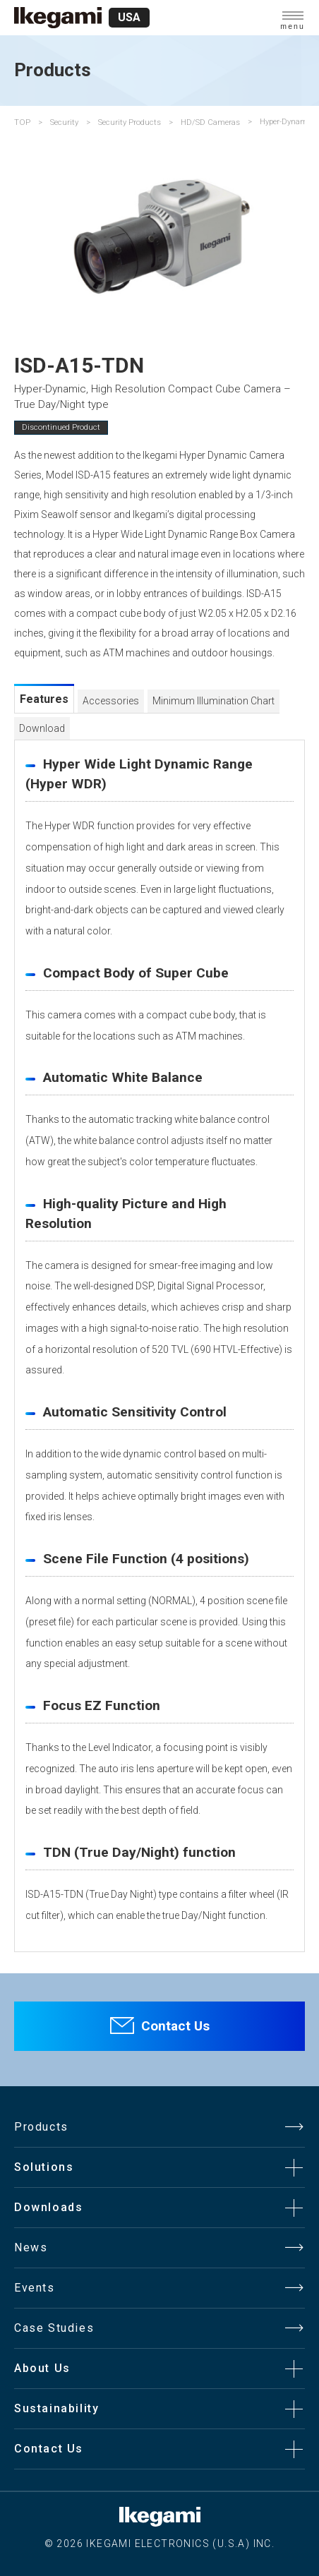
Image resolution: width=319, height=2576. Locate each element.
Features (44, 699)
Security (64, 122)
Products (41, 2126)
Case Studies (54, 2328)
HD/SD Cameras (210, 122)
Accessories (111, 700)
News (30, 2247)
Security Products (129, 122)
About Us (42, 2368)
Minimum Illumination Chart (213, 700)
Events (34, 2287)
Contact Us (175, 2026)
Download (42, 728)
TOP (22, 122)
